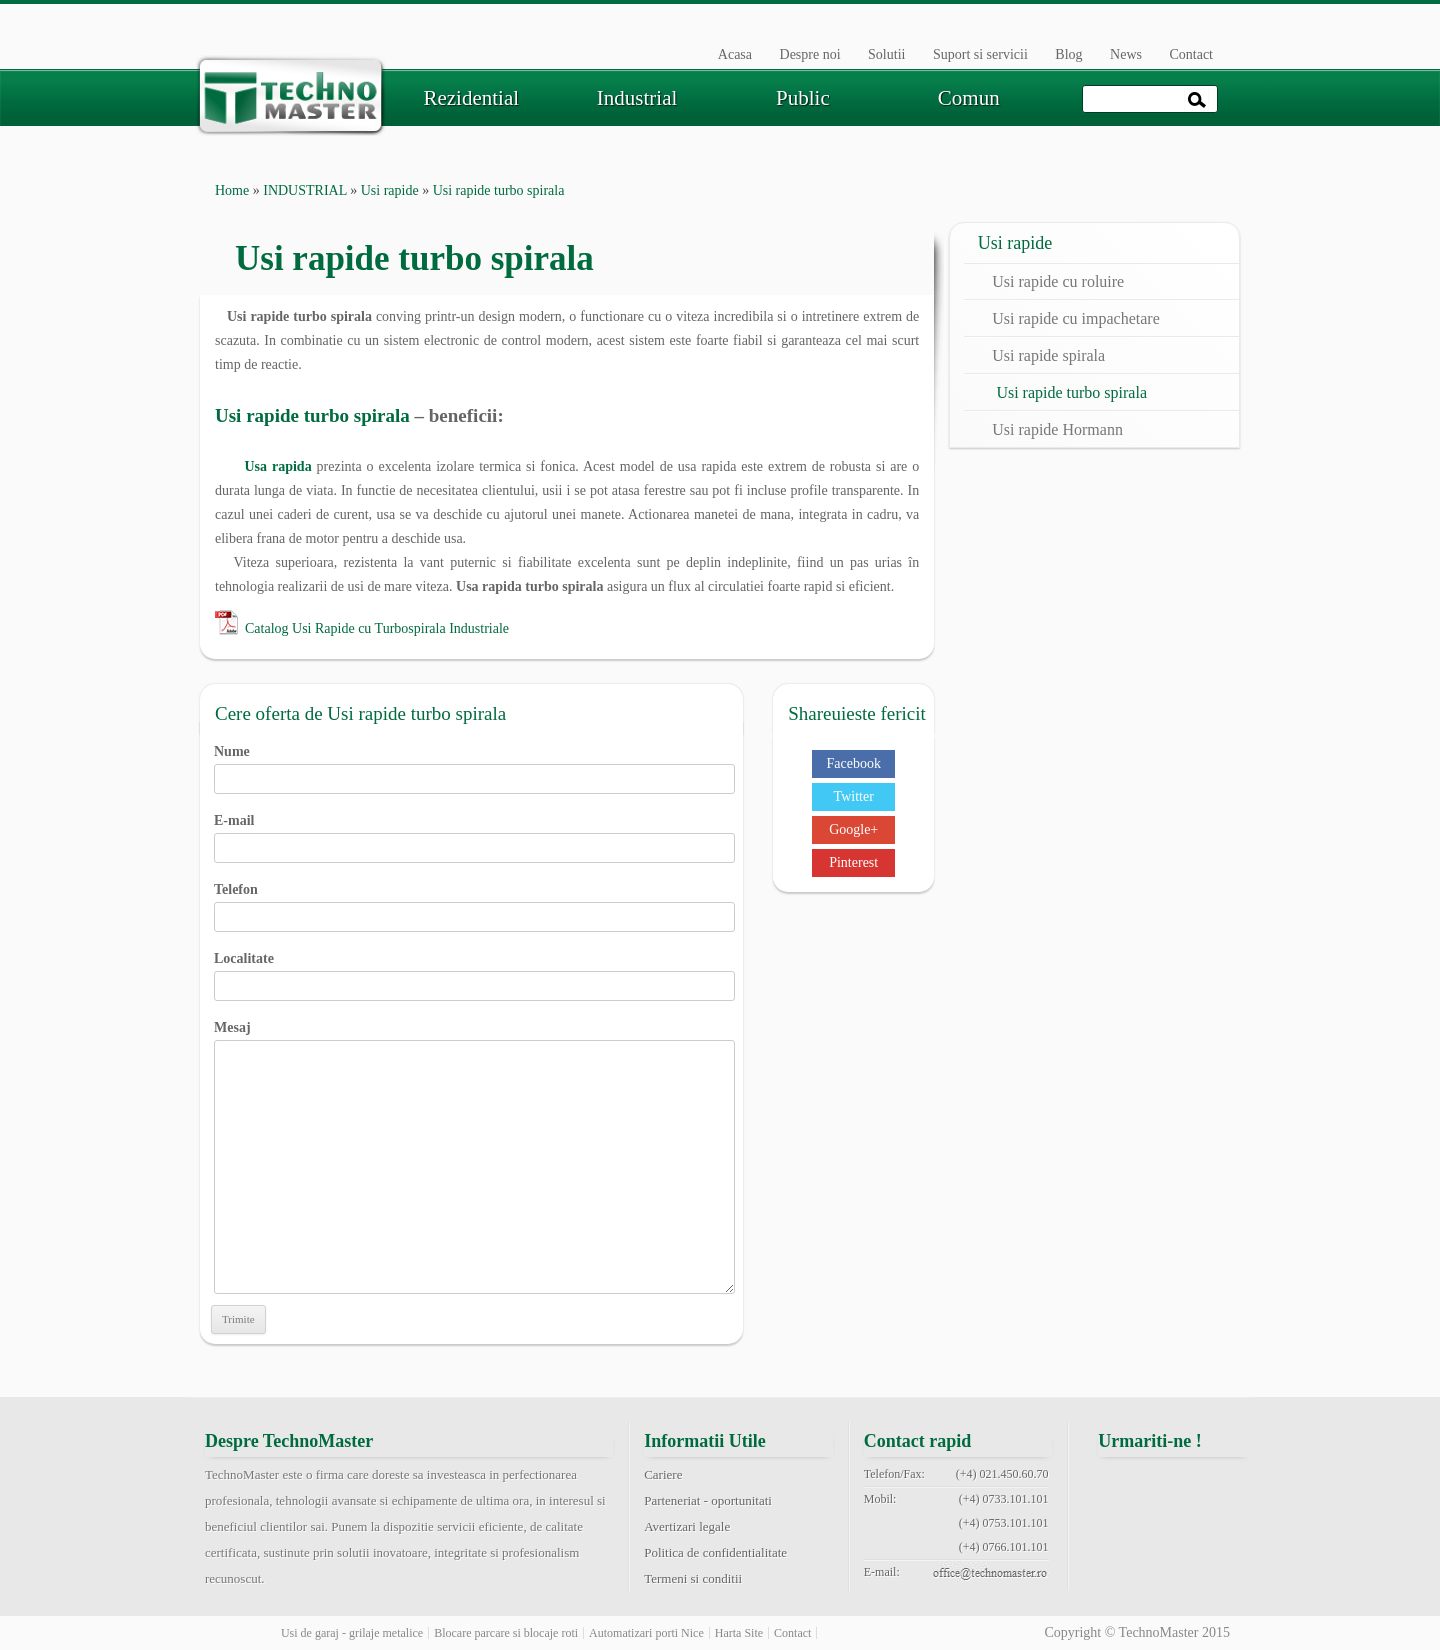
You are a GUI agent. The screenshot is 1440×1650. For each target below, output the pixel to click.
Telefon (474, 903)
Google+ (853, 829)
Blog (1068, 54)
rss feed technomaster (1225, 1534)
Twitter (854, 796)
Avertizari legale (687, 1526)
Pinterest (853, 862)
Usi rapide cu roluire (1058, 281)
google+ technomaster (1225, 1486)
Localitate (474, 972)
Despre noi (810, 54)
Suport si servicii (980, 54)
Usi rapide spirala (1048, 355)
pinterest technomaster (1124, 1534)
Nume (474, 765)
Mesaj (474, 1039)
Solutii (886, 54)
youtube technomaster (1174, 1534)
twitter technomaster (1174, 1486)
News (1126, 54)
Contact (1191, 54)
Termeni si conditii (693, 1578)
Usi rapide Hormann (1057, 429)
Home (232, 190)
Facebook (853, 763)
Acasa (735, 54)
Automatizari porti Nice (646, 1633)
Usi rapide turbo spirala (312, 415)
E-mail (474, 834)
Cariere (663, 1474)
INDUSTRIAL (304, 190)
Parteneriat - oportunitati (708, 1500)
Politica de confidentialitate (715, 1552)
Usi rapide (390, 190)
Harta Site (739, 1633)
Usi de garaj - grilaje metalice (352, 1633)
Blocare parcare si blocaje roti (506, 1633)
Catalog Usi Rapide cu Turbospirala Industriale (377, 628)
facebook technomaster (1124, 1486)
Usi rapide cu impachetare (1075, 318)
